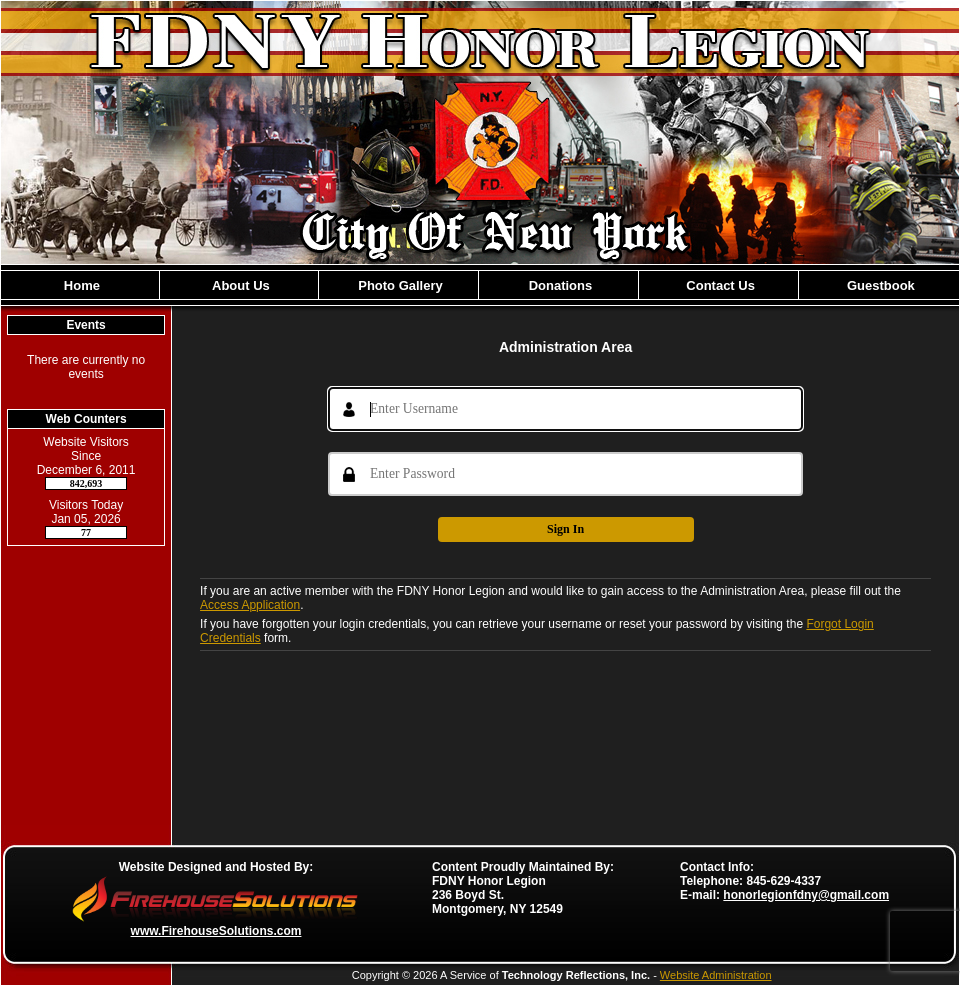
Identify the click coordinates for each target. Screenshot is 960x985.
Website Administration (716, 975)
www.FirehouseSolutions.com (216, 931)
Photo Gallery (399, 285)
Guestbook (879, 285)
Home (80, 285)
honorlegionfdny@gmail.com (806, 895)
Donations (558, 285)
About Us (239, 285)
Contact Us (719, 285)
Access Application (250, 605)
